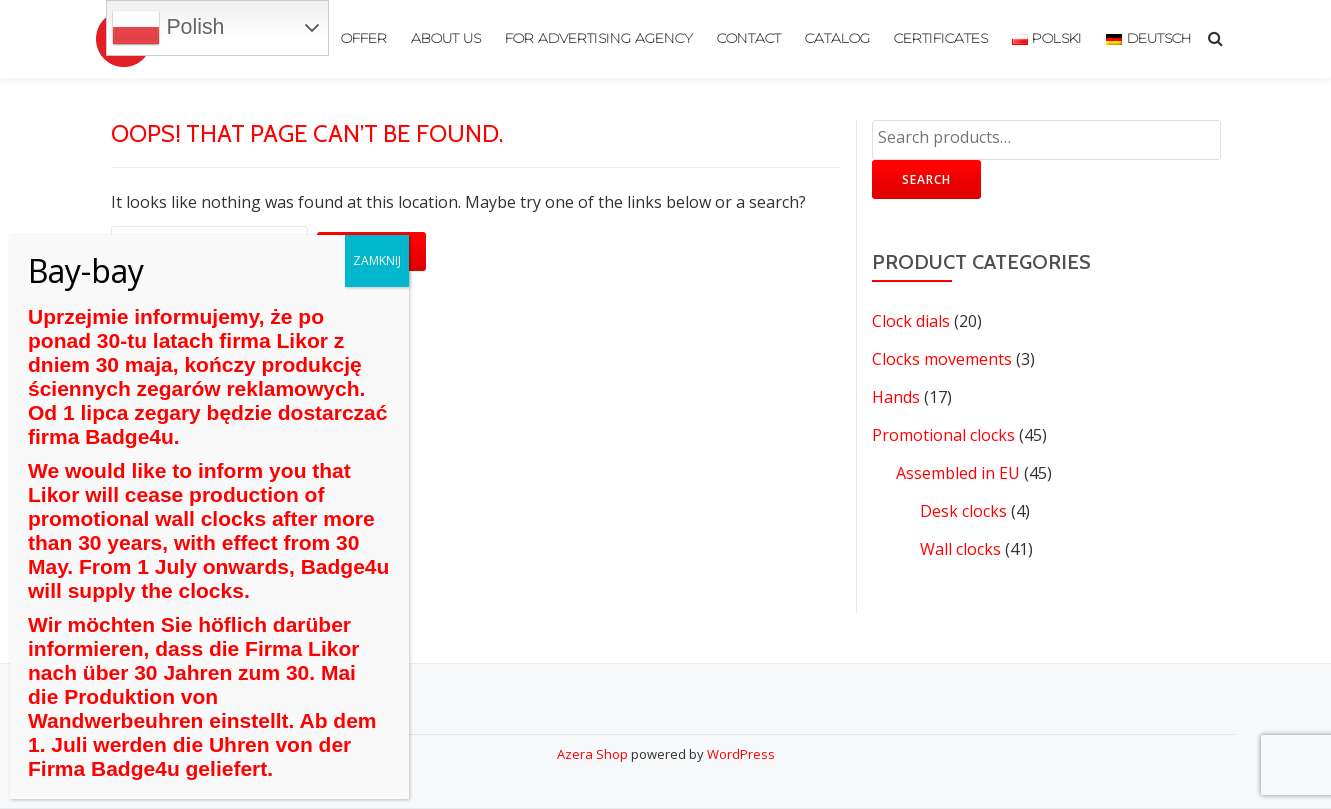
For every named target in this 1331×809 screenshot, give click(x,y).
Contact (749, 39)
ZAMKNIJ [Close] (377, 260)
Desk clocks (963, 511)
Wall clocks (960, 549)
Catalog (837, 39)
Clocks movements (942, 359)
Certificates (941, 39)
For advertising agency (599, 39)
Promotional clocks (943, 435)
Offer (364, 39)
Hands (896, 397)
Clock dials (911, 321)
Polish (168, 28)
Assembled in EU (958, 473)
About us (446, 39)
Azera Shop (592, 754)
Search (926, 179)
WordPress (741, 754)
